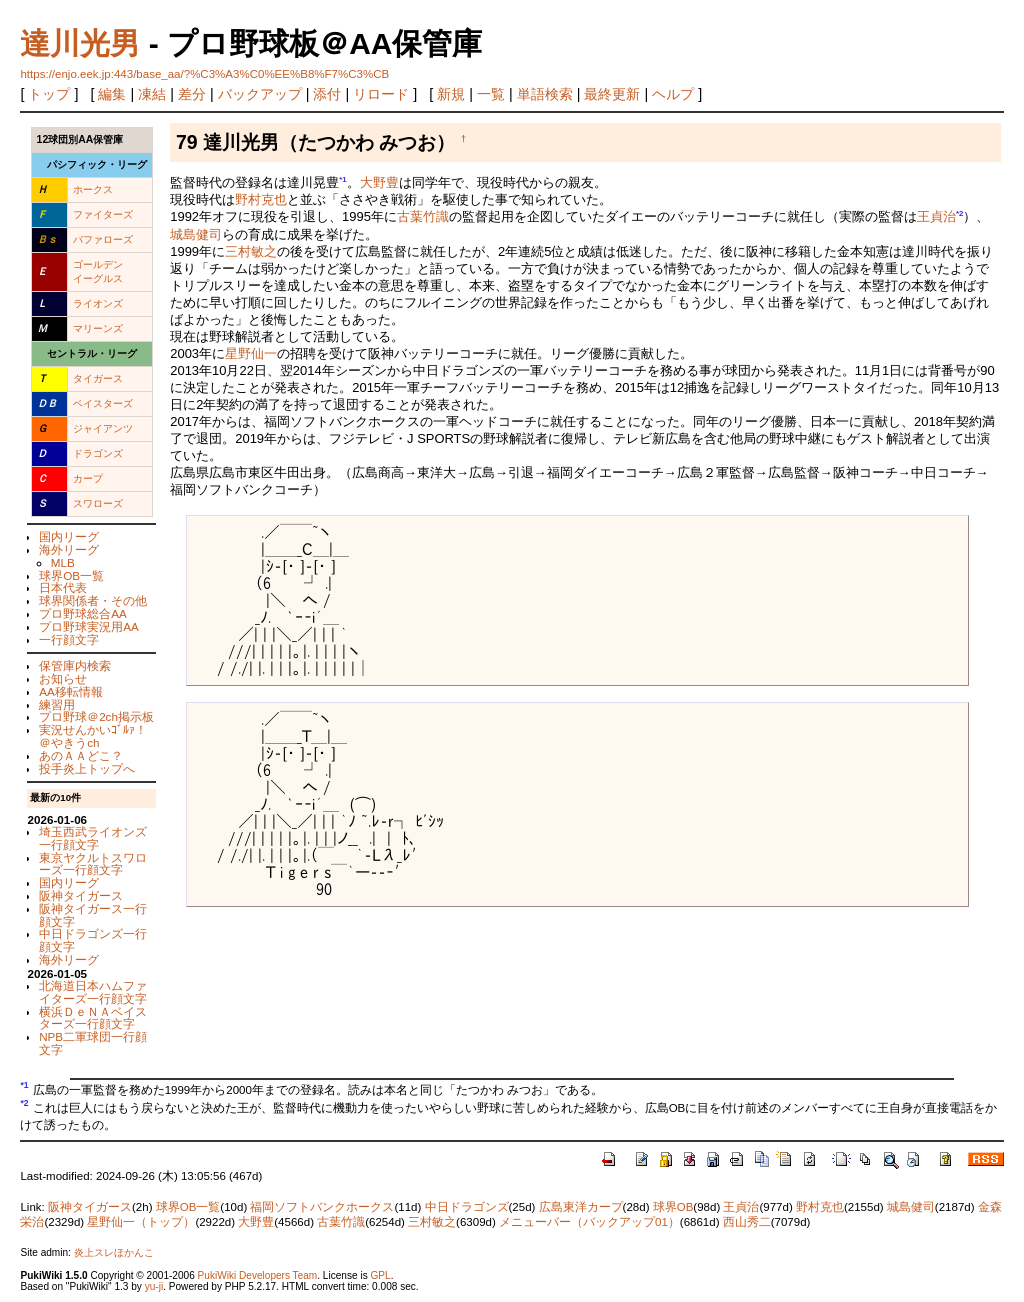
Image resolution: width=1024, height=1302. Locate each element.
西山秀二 (747, 1222)
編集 (112, 94)
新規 (451, 94)
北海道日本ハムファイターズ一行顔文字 (93, 992)
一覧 (491, 94)
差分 (192, 94)
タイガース (98, 378)
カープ (88, 478)
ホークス (93, 189)
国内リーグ (69, 536)
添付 (327, 94)
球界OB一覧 (71, 575)
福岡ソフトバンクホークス (322, 1207)
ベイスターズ (103, 403)
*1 (342, 179)
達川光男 (80, 43)
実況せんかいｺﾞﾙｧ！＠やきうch (93, 736)
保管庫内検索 (75, 665)
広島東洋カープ (581, 1207)
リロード (381, 94)
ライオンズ (98, 303)
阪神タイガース (81, 895)
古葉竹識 (423, 217)
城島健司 (196, 234)
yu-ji (154, 1286)
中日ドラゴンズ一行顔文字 (93, 940)
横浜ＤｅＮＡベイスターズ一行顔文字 (93, 1018)
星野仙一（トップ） (141, 1222)
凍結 (152, 94)
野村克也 (261, 199)
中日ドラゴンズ (467, 1207)
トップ (49, 94)
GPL (380, 1275)
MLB (63, 562)
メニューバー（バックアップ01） (589, 1222)
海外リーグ (69, 549)
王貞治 (936, 217)
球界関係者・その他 (93, 600)
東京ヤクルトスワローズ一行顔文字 (93, 864)
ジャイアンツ (103, 428)
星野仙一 (251, 353)
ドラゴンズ (98, 453)
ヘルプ (673, 94)
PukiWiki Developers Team (258, 1275)
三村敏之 (251, 251)
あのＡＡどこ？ (81, 755)
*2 (959, 213)
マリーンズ (98, 328)
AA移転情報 (71, 691)
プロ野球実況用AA (89, 626)
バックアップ (260, 94)
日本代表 (63, 587)
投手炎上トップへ (87, 768)
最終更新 (612, 94)
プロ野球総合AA (83, 613)
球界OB (673, 1207)
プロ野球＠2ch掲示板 (96, 716)
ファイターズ (103, 214)
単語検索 (545, 94)
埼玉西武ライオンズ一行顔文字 (93, 838)
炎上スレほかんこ (114, 1252)
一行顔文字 (69, 639)
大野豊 (379, 182)
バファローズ (103, 239)
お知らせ (63, 678)
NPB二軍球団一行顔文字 (93, 1043)
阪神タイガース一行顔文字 (93, 915)
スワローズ (98, 503)
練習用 (57, 704)
